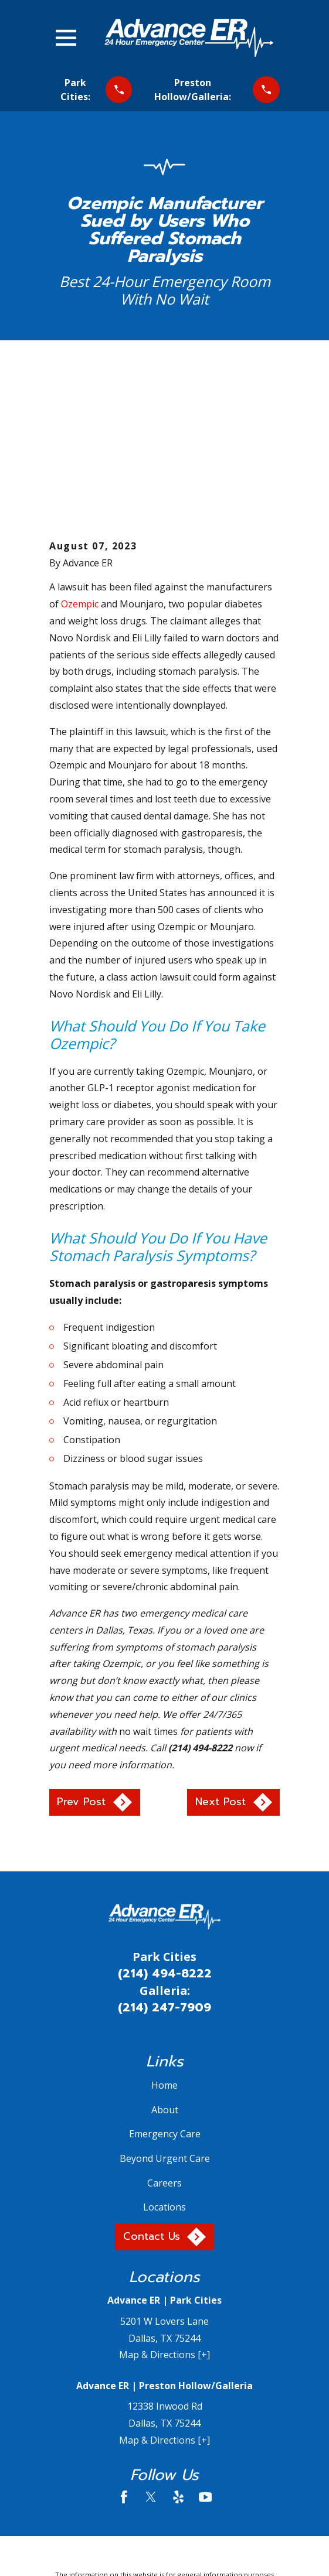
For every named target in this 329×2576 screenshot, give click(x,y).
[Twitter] (150, 2360)
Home (164, 1949)
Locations (164, 2071)
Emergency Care (165, 1997)
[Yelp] (178, 2360)
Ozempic (80, 468)
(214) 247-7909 (164, 1871)
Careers (164, 2046)
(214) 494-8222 (165, 1837)
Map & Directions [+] (164, 2218)
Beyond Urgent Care (165, 2022)
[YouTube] (205, 2360)
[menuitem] (107, 2516)
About (164, 1973)
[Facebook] (123, 2360)
